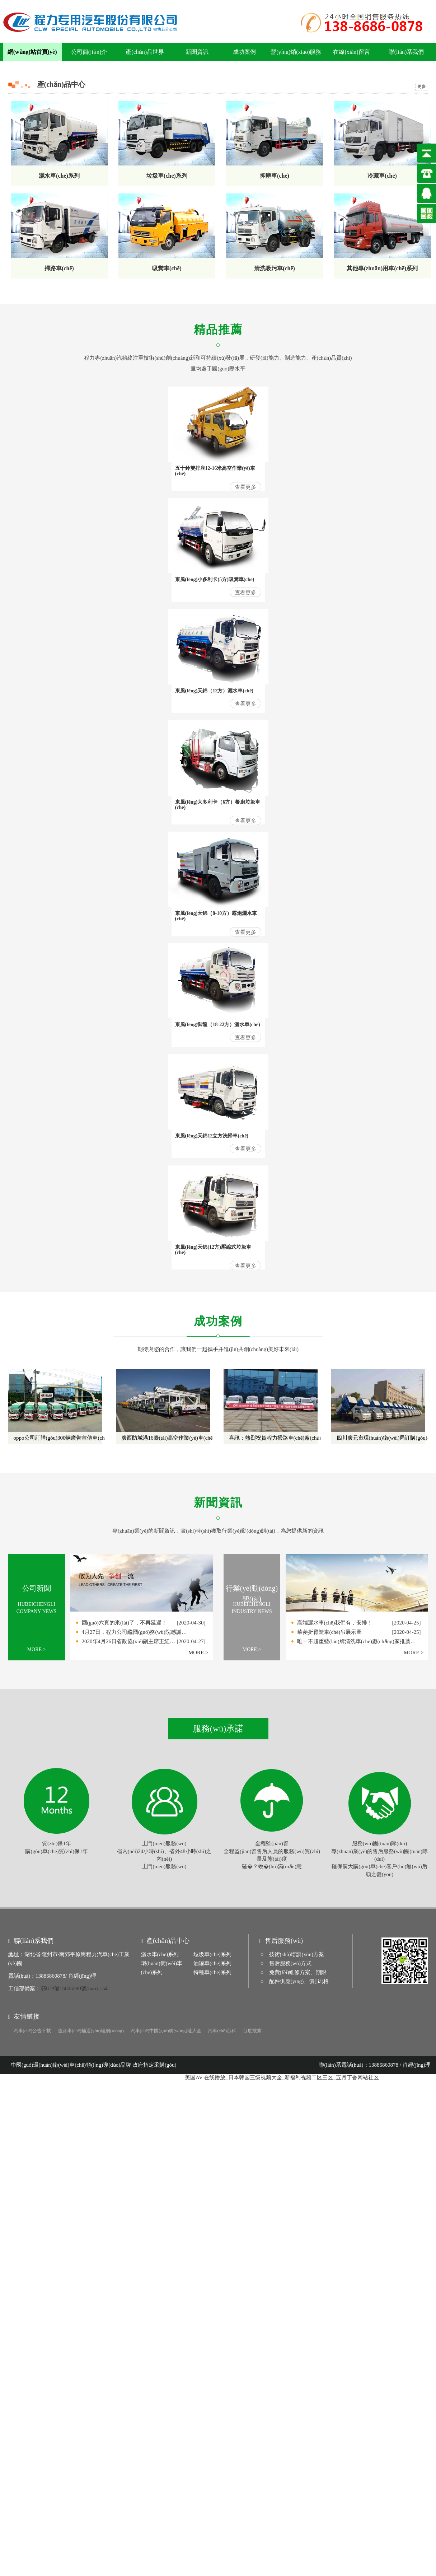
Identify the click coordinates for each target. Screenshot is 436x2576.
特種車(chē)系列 (212, 1972)
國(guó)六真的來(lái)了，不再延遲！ (124, 1623)
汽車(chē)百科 (222, 2030)
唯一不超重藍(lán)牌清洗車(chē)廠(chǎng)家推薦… (356, 1641)
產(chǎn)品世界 (145, 52)
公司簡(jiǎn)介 (89, 52)
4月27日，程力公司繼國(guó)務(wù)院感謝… (134, 1632)
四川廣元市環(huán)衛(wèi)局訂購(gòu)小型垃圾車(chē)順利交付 (381, 1438)
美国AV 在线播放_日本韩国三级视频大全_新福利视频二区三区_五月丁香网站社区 (282, 2077)
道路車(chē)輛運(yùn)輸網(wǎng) (91, 2030)
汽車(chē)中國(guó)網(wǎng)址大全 (166, 2030)
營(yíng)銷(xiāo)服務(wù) (296, 55)
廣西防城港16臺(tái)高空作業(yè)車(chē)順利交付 (165, 1438)
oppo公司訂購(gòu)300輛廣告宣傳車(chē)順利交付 (58, 1438)
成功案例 (244, 52)
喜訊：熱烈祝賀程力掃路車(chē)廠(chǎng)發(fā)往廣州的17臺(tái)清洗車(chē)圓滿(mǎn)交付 (273, 1438)
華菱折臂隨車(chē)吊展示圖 (329, 1632)
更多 (421, 86)
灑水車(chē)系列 (160, 1954)
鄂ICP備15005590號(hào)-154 (74, 1988)
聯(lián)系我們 (406, 52)
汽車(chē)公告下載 (32, 2030)
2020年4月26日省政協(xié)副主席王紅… (128, 1641)
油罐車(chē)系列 (212, 1963)
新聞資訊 (197, 52)
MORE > (36, 1649)
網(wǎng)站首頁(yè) (32, 52)
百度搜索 (252, 2030)
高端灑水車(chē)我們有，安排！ (335, 1623)
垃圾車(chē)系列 (212, 1954)
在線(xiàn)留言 (351, 52)
